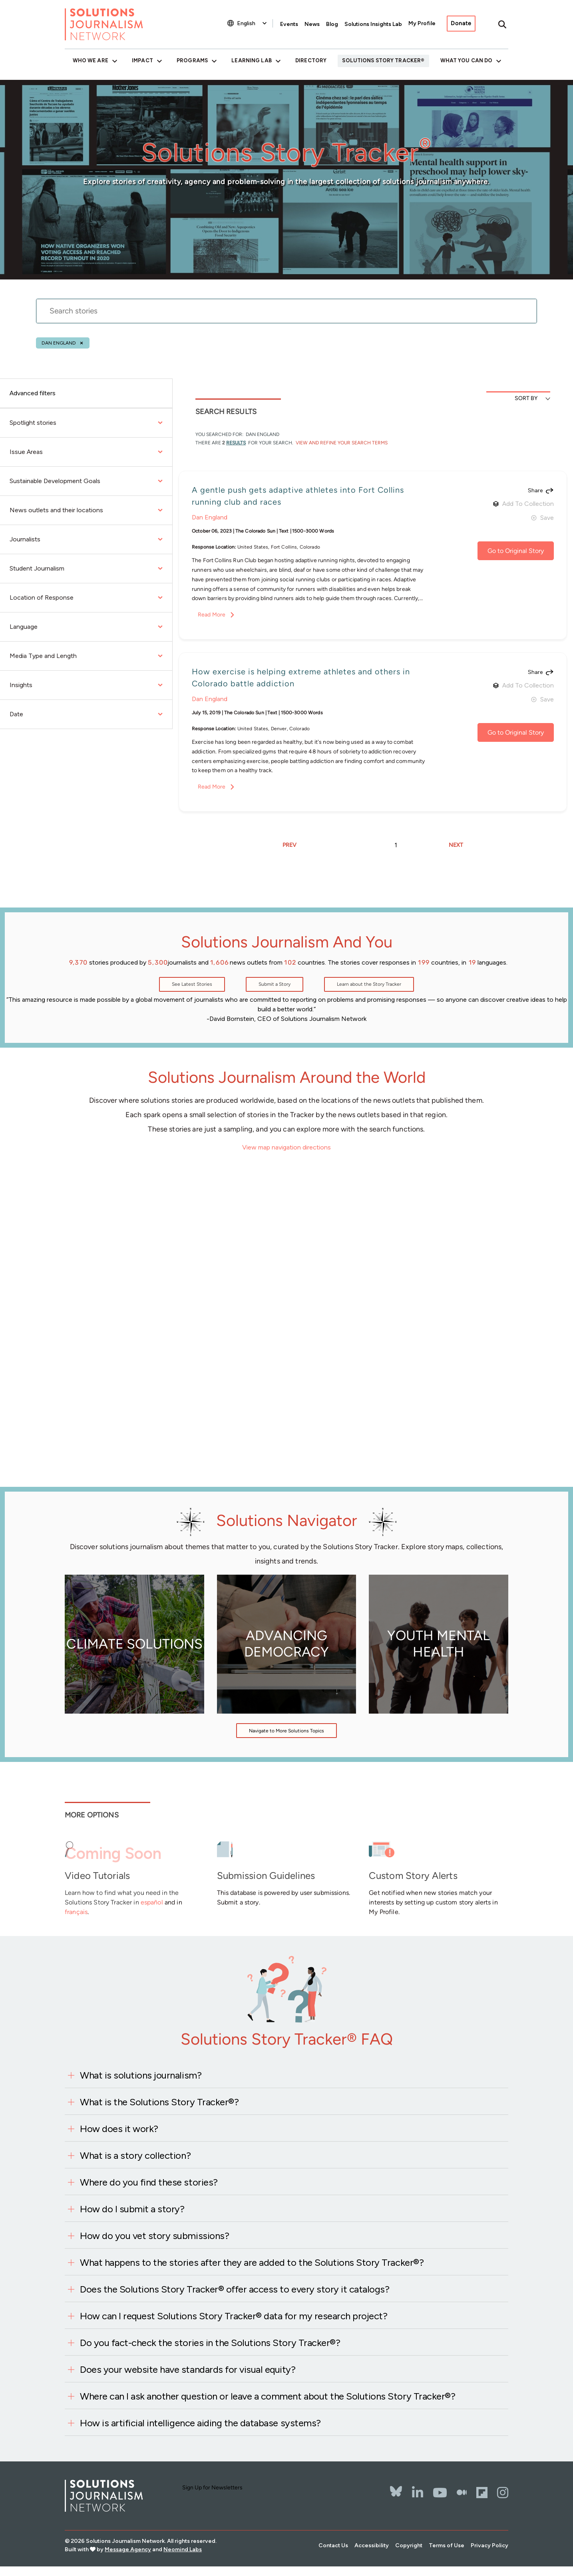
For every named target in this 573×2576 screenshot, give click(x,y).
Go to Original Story (515, 551)
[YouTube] (440, 2492)
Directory (310, 60)
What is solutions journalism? (140, 2075)
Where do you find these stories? (149, 2182)
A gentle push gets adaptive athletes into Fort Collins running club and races (298, 496)
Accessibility (371, 2545)
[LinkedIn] (417, 2492)
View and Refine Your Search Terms (341, 443)
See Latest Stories (192, 984)
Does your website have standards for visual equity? (188, 2369)
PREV (289, 845)
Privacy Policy (489, 2545)
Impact (142, 60)
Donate (461, 23)
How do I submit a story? (132, 2209)
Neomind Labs (182, 2549)
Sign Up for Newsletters (212, 2487)
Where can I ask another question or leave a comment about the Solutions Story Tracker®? (267, 2396)
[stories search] (286, 315)
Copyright (408, 2545)
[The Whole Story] (462, 2492)
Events (289, 24)
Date (86, 714)
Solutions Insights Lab (373, 24)
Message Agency (128, 2549)
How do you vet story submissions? (154, 2235)
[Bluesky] (396, 2486)
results (236, 443)
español (152, 1902)
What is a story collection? (135, 2155)
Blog (332, 24)
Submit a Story (274, 984)
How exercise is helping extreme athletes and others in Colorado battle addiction (301, 677)
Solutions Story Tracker (381, 60)
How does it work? (119, 2128)
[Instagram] (502, 2492)
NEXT (456, 845)
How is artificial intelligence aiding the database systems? (200, 2423)
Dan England (59, 343)
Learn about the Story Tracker (369, 984)
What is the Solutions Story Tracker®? (159, 2102)
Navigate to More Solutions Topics (286, 1731)
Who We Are (90, 60)
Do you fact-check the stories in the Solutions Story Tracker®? (210, 2342)
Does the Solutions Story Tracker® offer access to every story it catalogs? (234, 2289)
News (312, 24)
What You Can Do (466, 60)
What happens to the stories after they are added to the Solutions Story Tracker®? (252, 2262)
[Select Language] (253, 23)
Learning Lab (251, 60)
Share (535, 490)
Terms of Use (446, 2545)
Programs (192, 60)
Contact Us (333, 2545)
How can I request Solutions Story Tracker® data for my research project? (233, 2316)
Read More (211, 614)
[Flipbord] (481, 2492)
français (76, 1912)
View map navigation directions (286, 1147)
